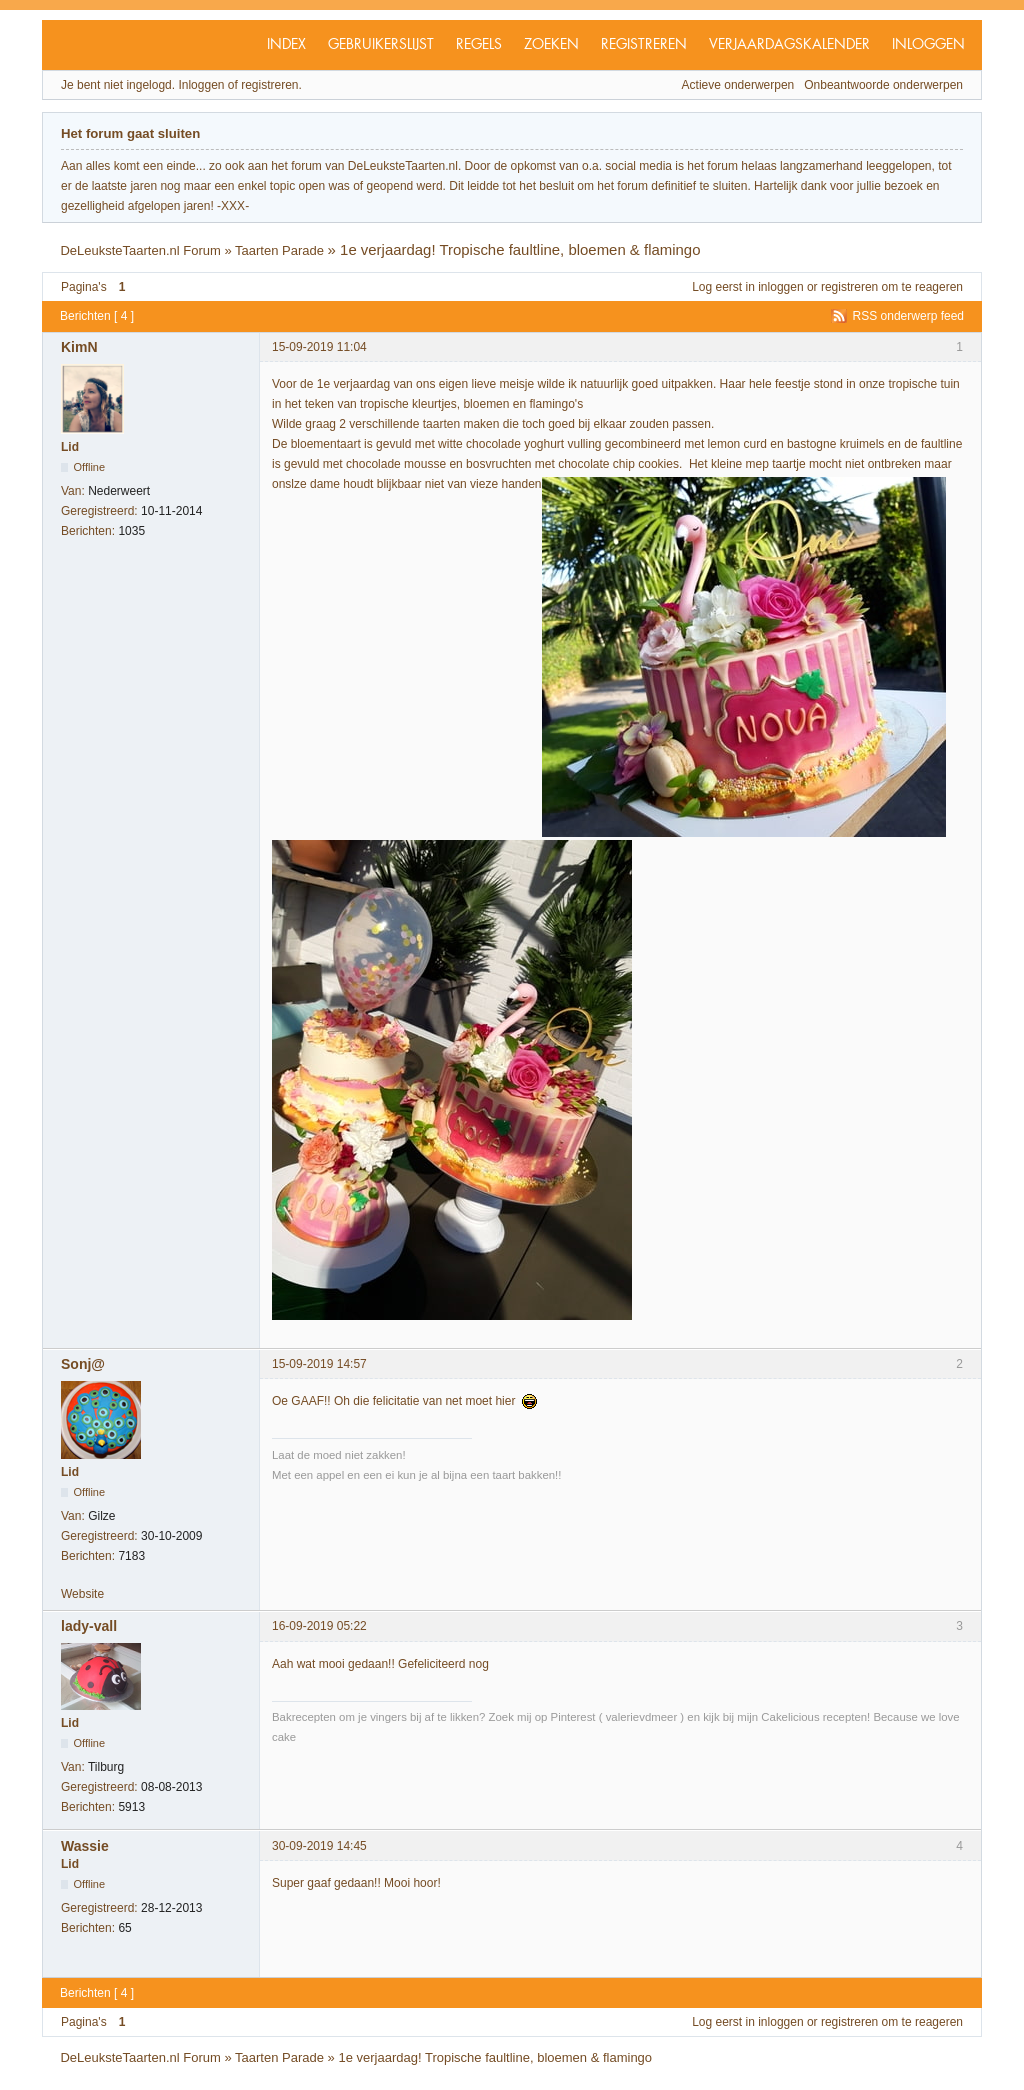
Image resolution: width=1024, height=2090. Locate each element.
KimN (79, 347)
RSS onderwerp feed (908, 316)
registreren (849, 287)
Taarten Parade (279, 250)
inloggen (780, 287)
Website (82, 1594)
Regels (479, 45)
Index (286, 45)
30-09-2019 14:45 (319, 1846)
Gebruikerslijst (381, 45)
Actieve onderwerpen (738, 85)
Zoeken (551, 45)
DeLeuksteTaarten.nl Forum (140, 250)
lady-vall (89, 1626)
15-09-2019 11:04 (319, 347)
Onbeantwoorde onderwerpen (883, 85)
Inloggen (928, 45)
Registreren (644, 45)
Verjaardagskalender (789, 45)
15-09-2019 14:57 (319, 1364)
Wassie (85, 1846)
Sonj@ (83, 1364)
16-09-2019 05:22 (319, 1626)
